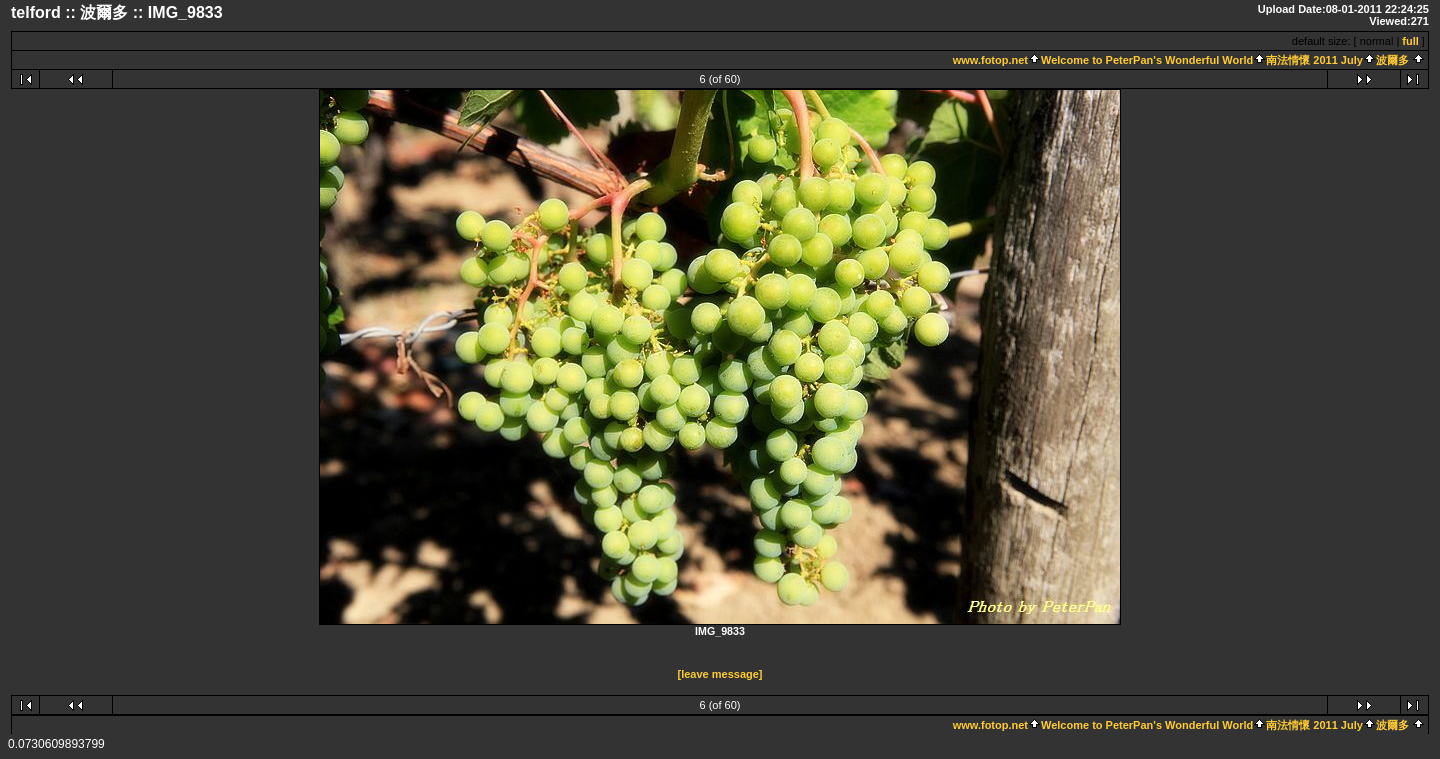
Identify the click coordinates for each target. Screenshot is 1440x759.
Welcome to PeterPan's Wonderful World (1147, 60)
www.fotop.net (990, 60)
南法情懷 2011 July (1314, 60)
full (1410, 41)
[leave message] (720, 674)
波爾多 (1392, 60)
